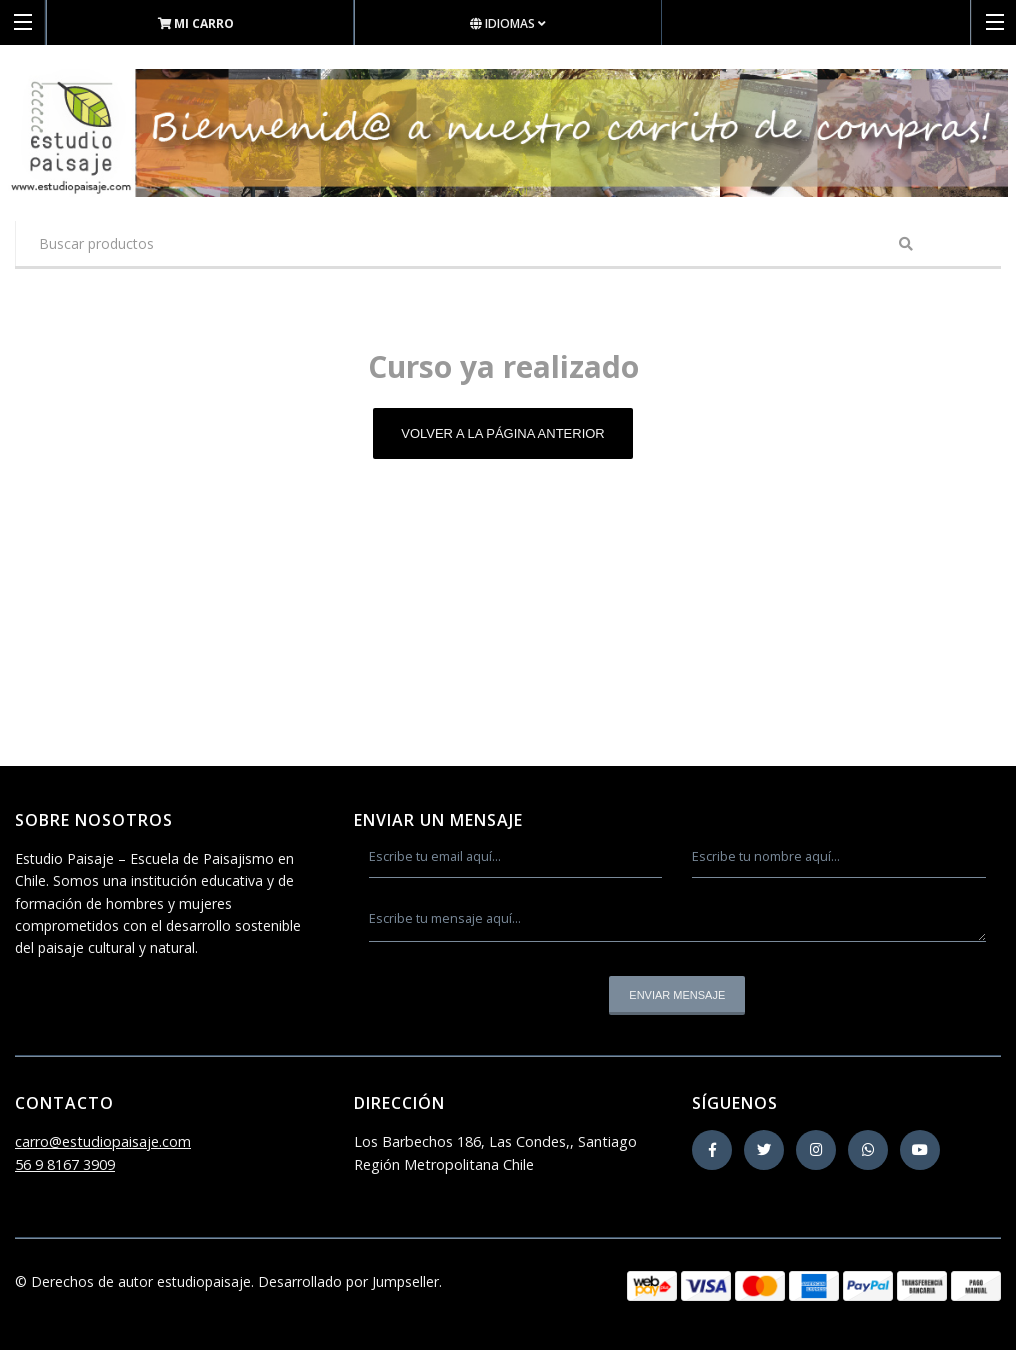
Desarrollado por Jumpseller (348, 1281)
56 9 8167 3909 (65, 1164)
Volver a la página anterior (503, 433)
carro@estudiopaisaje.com (103, 1141)
